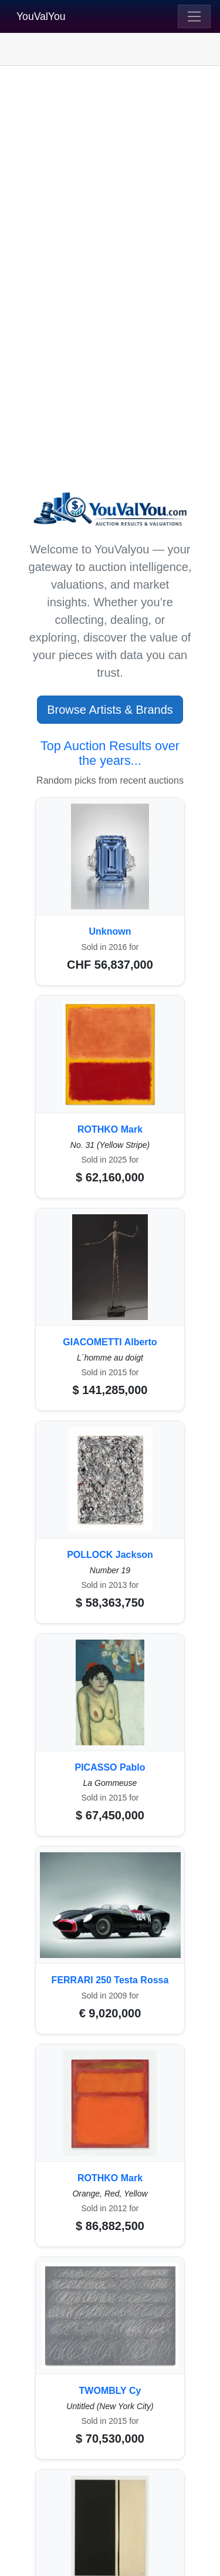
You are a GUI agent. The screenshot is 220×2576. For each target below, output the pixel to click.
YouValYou (41, 16)
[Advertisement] (110, 186)
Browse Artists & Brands (110, 709)
